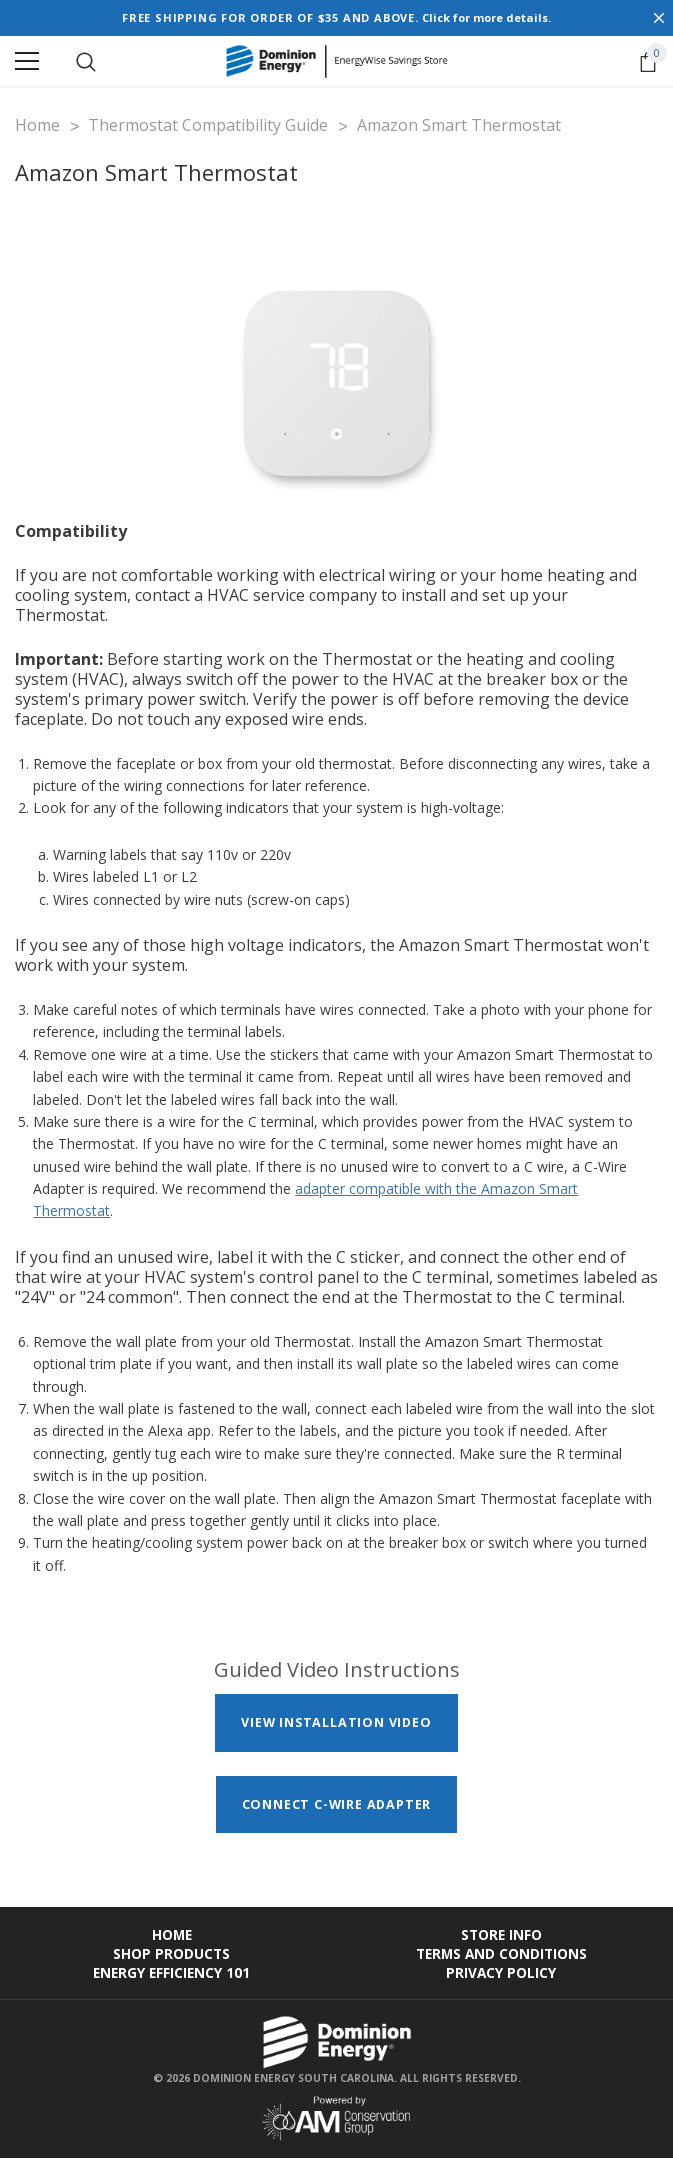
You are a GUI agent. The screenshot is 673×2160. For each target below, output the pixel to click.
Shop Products (171, 1955)
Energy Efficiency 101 (171, 1974)
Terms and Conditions (501, 1955)
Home (172, 1936)
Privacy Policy (501, 1974)
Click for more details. (486, 17)
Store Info (501, 1936)
